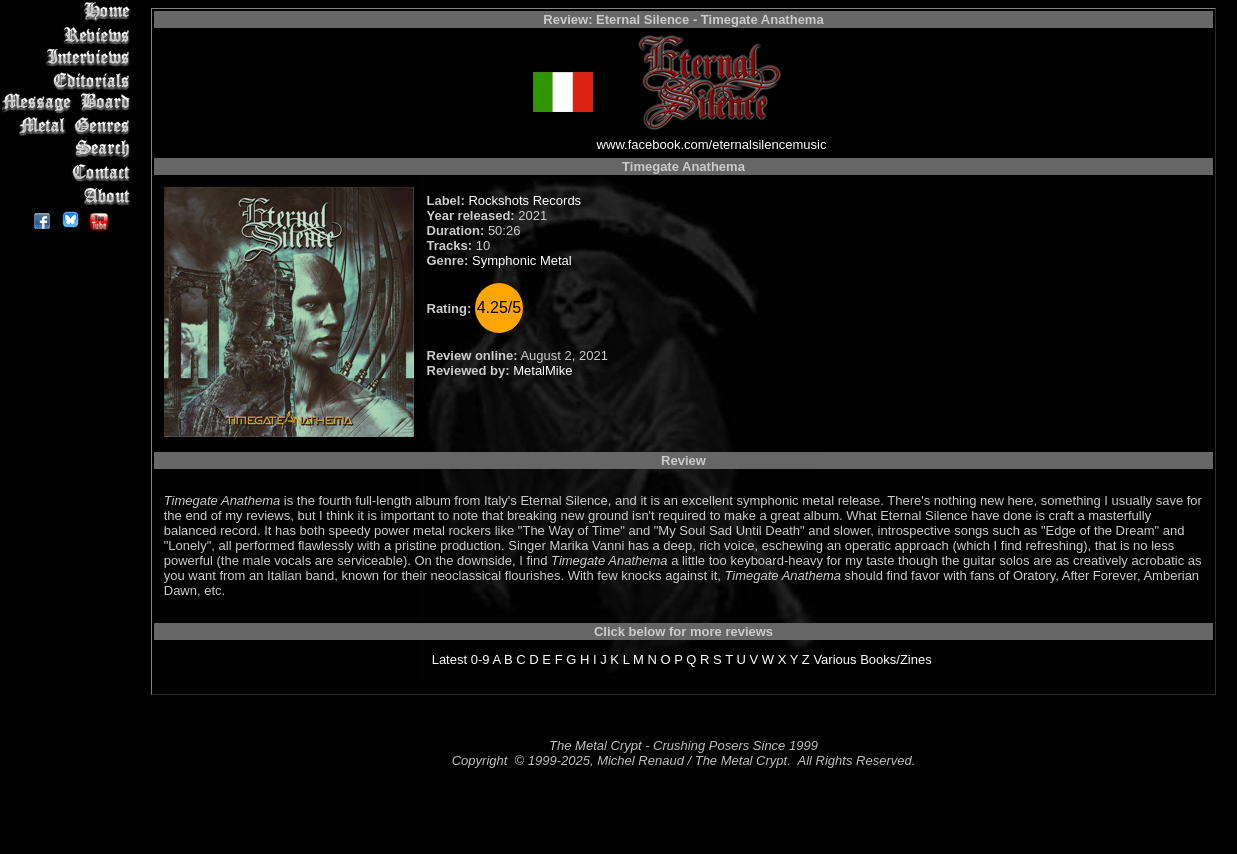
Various (834, 659)
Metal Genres (69, 126)
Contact (69, 172)
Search (69, 149)
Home (69, 11)
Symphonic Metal (522, 260)
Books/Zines (896, 659)
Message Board (69, 103)
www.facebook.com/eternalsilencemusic (712, 144)
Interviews (69, 57)
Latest (449, 659)
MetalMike (542, 370)
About (69, 195)
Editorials (69, 80)
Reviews (69, 34)
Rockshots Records (524, 200)
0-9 (480, 659)
